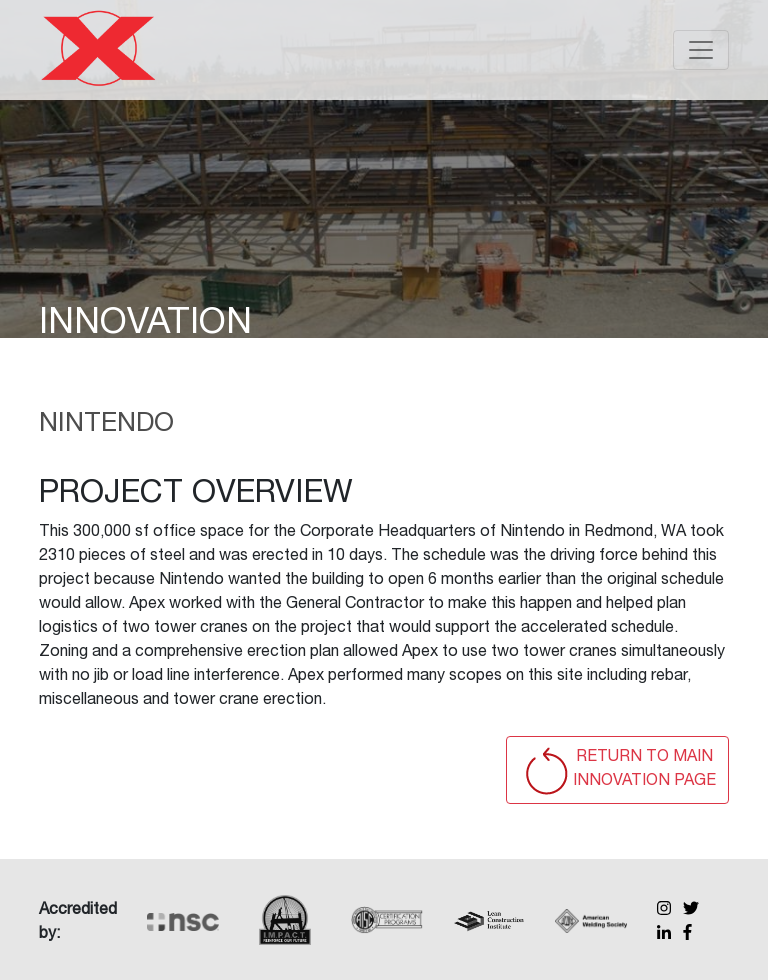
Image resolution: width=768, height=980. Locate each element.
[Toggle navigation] (701, 50)
